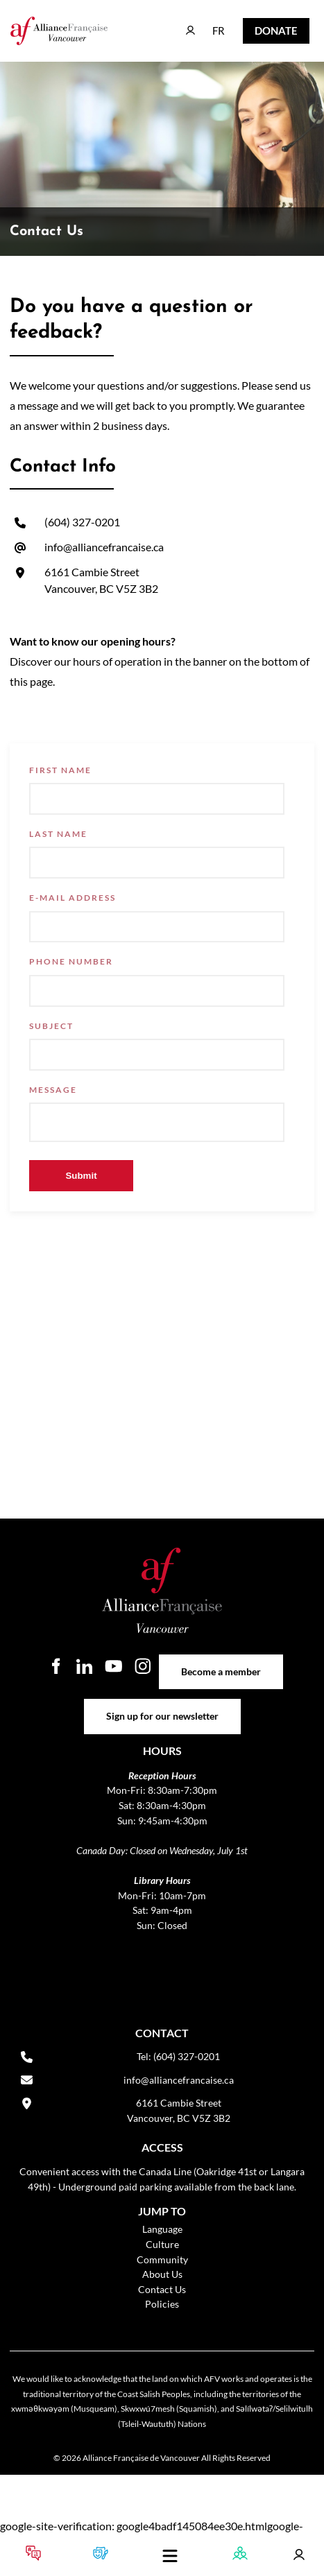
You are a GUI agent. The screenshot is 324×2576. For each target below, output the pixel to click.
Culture (162, 2244)
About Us (162, 2274)
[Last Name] (156, 863)
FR (208, 24)
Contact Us (162, 2289)
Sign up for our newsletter (162, 1706)
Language (162, 2229)
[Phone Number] (156, 991)
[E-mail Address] (156, 927)
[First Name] (156, 799)
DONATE (265, 27)
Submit (80, 1175)
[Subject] (156, 1055)
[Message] (156, 1122)
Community (162, 2259)
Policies (162, 2304)
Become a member (221, 1662)
